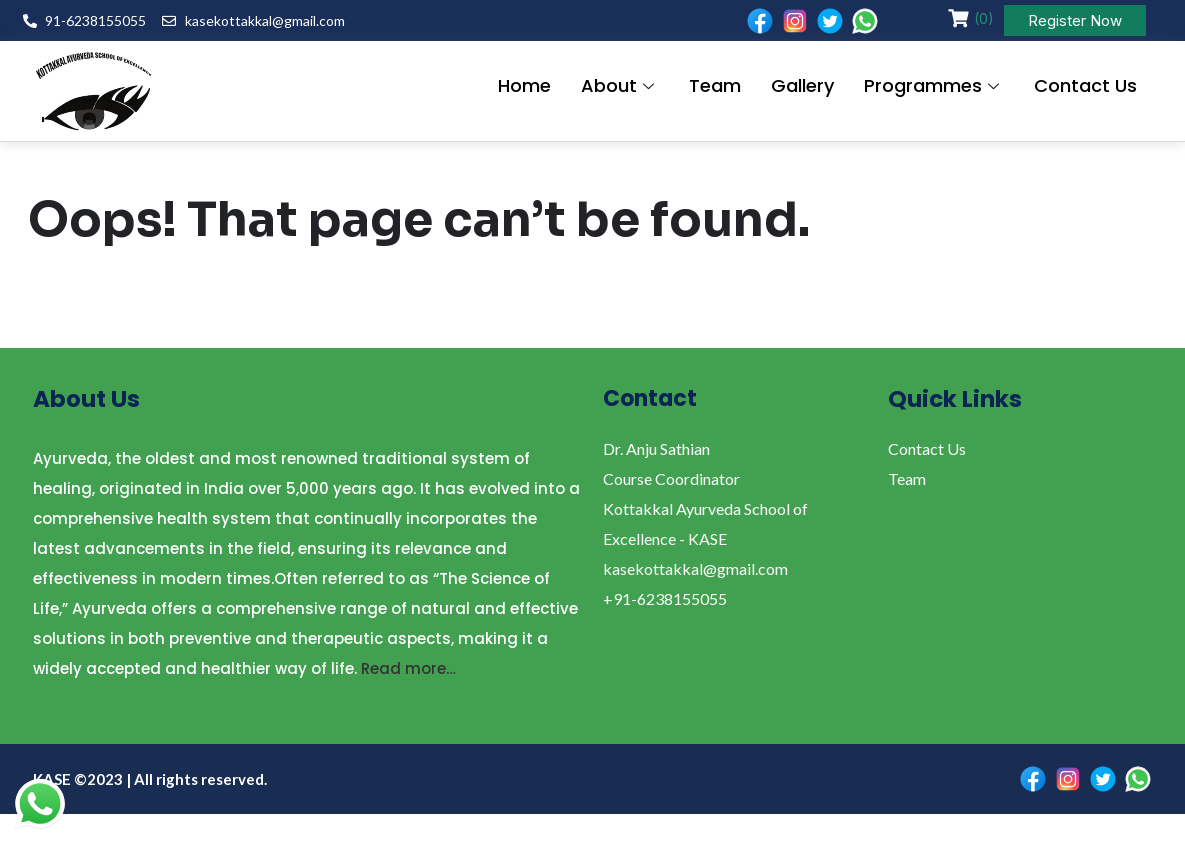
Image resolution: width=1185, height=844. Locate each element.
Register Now (1075, 20)
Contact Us (1085, 86)
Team (715, 86)
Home (524, 86)
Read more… (408, 668)
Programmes (934, 86)
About (620, 86)
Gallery (802, 86)
